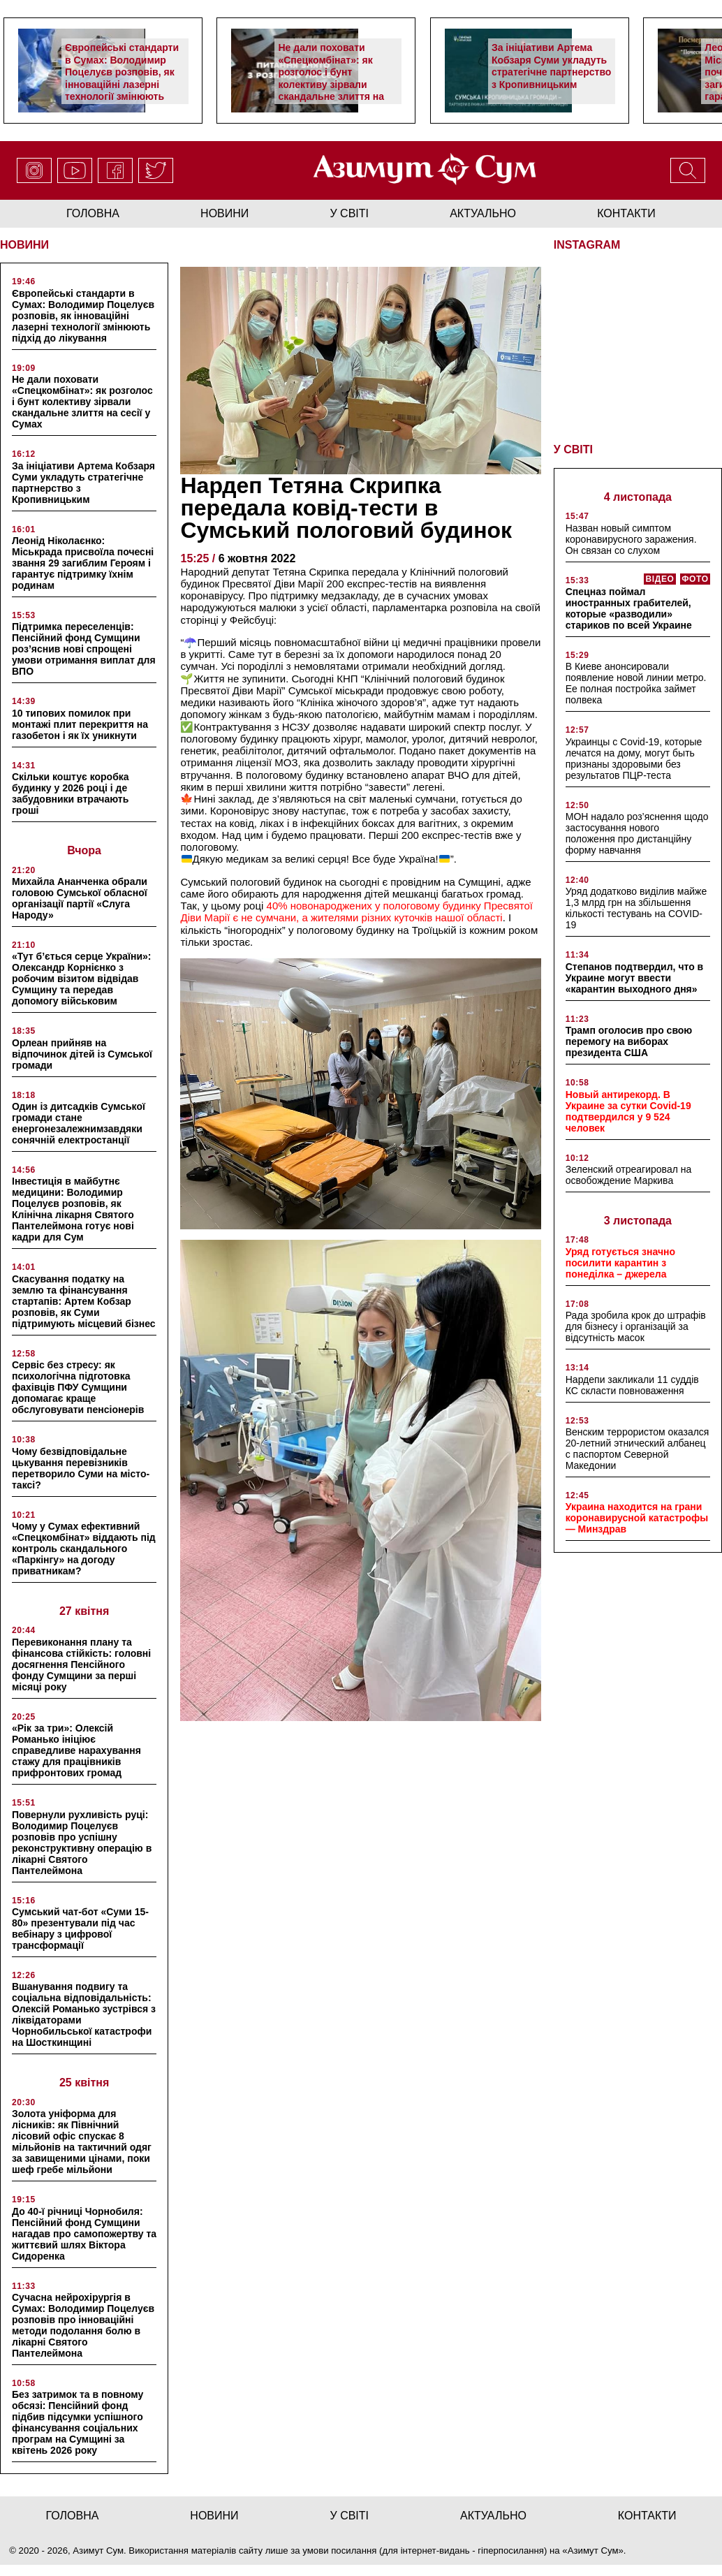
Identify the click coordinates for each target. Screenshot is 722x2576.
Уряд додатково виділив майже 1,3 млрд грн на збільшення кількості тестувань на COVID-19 (636, 907)
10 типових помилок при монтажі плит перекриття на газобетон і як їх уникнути (80, 724)
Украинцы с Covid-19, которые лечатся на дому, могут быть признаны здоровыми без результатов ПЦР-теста (634, 757)
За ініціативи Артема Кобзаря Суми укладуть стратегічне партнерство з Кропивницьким (551, 66)
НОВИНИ (24, 245)
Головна (92, 213)
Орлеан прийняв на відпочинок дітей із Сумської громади (82, 1054)
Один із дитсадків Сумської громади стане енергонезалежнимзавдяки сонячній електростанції (78, 1123)
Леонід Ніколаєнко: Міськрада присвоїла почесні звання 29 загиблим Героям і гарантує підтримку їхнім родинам (83, 563)
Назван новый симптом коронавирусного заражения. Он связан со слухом (631, 538)
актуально (483, 213)
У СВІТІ (573, 448)
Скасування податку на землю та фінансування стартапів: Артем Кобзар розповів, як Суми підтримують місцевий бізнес (84, 1301)
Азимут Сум (593, 2550)
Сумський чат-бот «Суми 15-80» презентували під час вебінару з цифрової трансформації (80, 1928)
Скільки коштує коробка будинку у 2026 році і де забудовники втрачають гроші (70, 793)
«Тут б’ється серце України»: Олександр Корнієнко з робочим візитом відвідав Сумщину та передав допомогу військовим (81, 979)
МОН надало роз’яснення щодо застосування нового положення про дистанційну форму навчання (637, 832)
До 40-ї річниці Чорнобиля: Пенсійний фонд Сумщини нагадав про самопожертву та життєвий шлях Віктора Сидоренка (84, 2234)
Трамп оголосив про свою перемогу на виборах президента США (629, 1040)
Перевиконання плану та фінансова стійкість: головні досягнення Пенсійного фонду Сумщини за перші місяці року (81, 1664)
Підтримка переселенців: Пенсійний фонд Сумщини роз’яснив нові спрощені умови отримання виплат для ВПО (84, 649)
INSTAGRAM (587, 245)
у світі (349, 213)
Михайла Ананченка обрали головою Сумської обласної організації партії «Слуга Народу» (79, 898)
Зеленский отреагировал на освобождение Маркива (629, 1173)
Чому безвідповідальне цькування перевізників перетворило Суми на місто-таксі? (80, 1468)
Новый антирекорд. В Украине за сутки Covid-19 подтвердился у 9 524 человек (628, 1110)
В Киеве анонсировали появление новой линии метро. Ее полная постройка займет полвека (636, 681)
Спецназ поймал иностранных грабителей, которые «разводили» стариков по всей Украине (629, 607)
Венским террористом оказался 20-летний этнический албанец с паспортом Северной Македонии (637, 1447)
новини (224, 213)
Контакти (626, 213)
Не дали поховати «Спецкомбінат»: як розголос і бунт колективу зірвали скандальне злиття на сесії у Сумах (331, 78)
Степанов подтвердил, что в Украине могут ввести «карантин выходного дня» (635, 976)
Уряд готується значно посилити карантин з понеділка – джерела (620, 1261)
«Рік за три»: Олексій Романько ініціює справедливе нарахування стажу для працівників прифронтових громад (76, 1750)
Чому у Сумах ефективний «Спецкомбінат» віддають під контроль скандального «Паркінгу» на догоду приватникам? (84, 1548)
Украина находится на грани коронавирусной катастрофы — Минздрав (637, 1516)
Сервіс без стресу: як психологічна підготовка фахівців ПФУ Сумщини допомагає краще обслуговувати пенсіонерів (78, 1387)
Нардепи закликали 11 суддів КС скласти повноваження (632, 1384)
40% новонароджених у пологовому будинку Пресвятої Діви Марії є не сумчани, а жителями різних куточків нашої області (356, 911)
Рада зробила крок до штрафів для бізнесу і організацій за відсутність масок (636, 1325)
